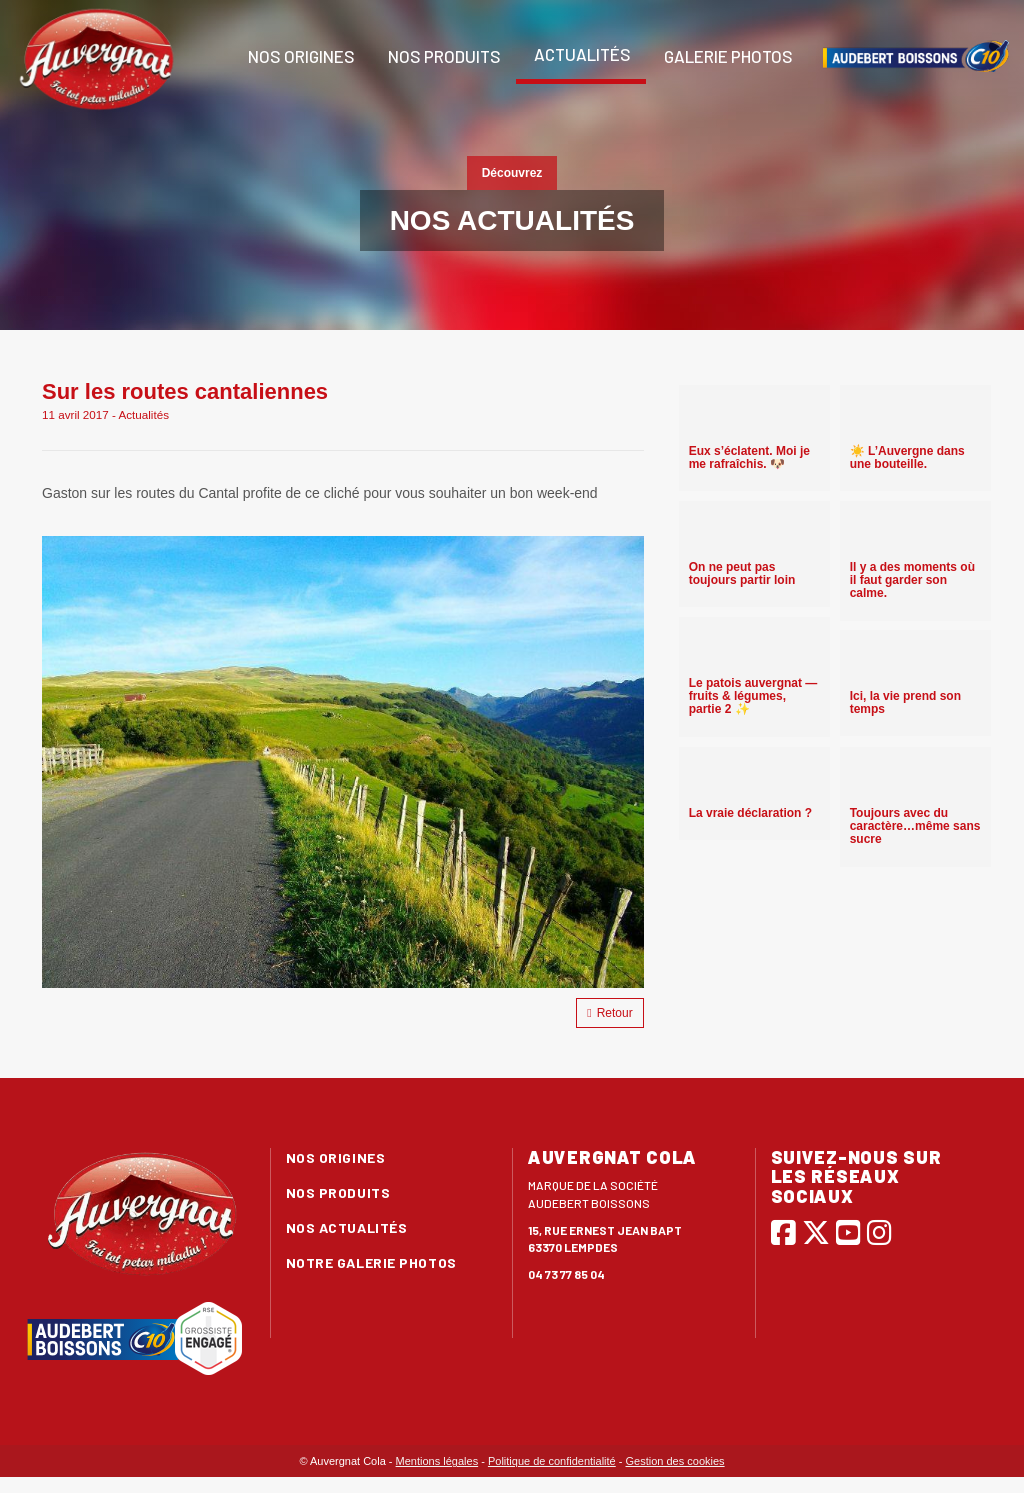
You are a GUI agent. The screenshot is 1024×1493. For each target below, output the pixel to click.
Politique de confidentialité (552, 1461)
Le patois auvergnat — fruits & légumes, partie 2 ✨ (753, 696)
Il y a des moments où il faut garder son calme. (912, 580)
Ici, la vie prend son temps (905, 702)
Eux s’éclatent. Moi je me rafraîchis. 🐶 (749, 457)
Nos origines (300, 56)
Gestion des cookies (675, 1461)
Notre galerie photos (371, 1262)
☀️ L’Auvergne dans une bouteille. (907, 457)
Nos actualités (347, 1227)
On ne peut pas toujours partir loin (742, 573)
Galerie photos (727, 56)
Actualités (581, 54)
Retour (609, 1013)
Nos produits (443, 56)
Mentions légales (437, 1461)
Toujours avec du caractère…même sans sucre (915, 826)
